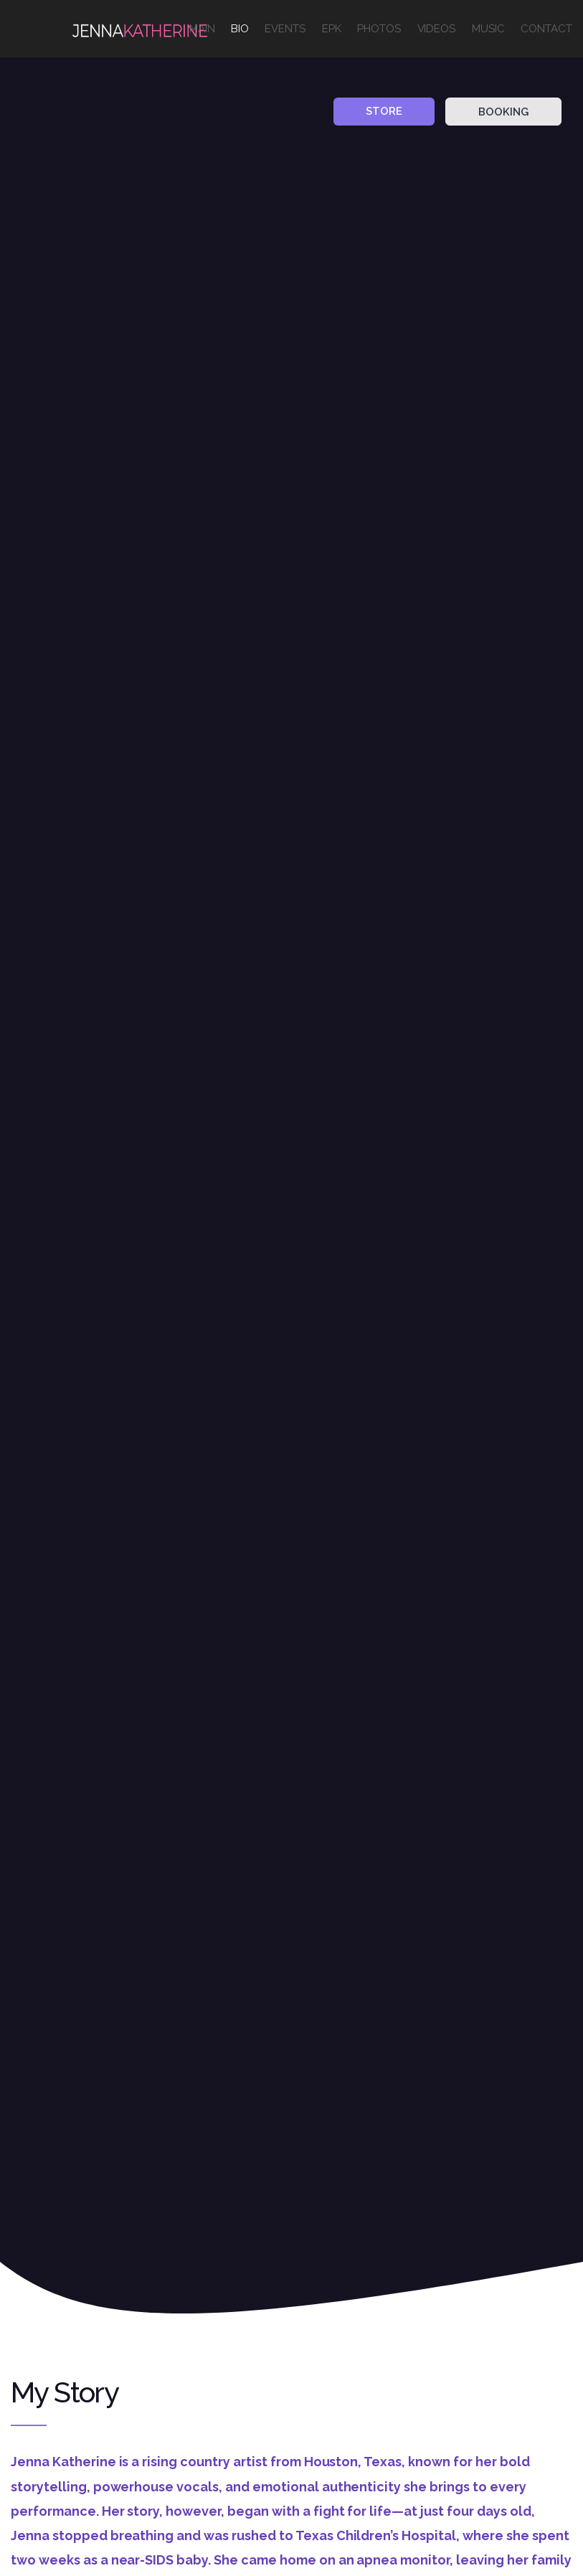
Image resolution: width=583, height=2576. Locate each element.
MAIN (202, 28)
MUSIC (488, 28)
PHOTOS (379, 28)
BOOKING (503, 111)
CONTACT (546, 28)
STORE (384, 111)
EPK (331, 28)
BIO (240, 28)
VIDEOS (436, 28)
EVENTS (285, 28)
